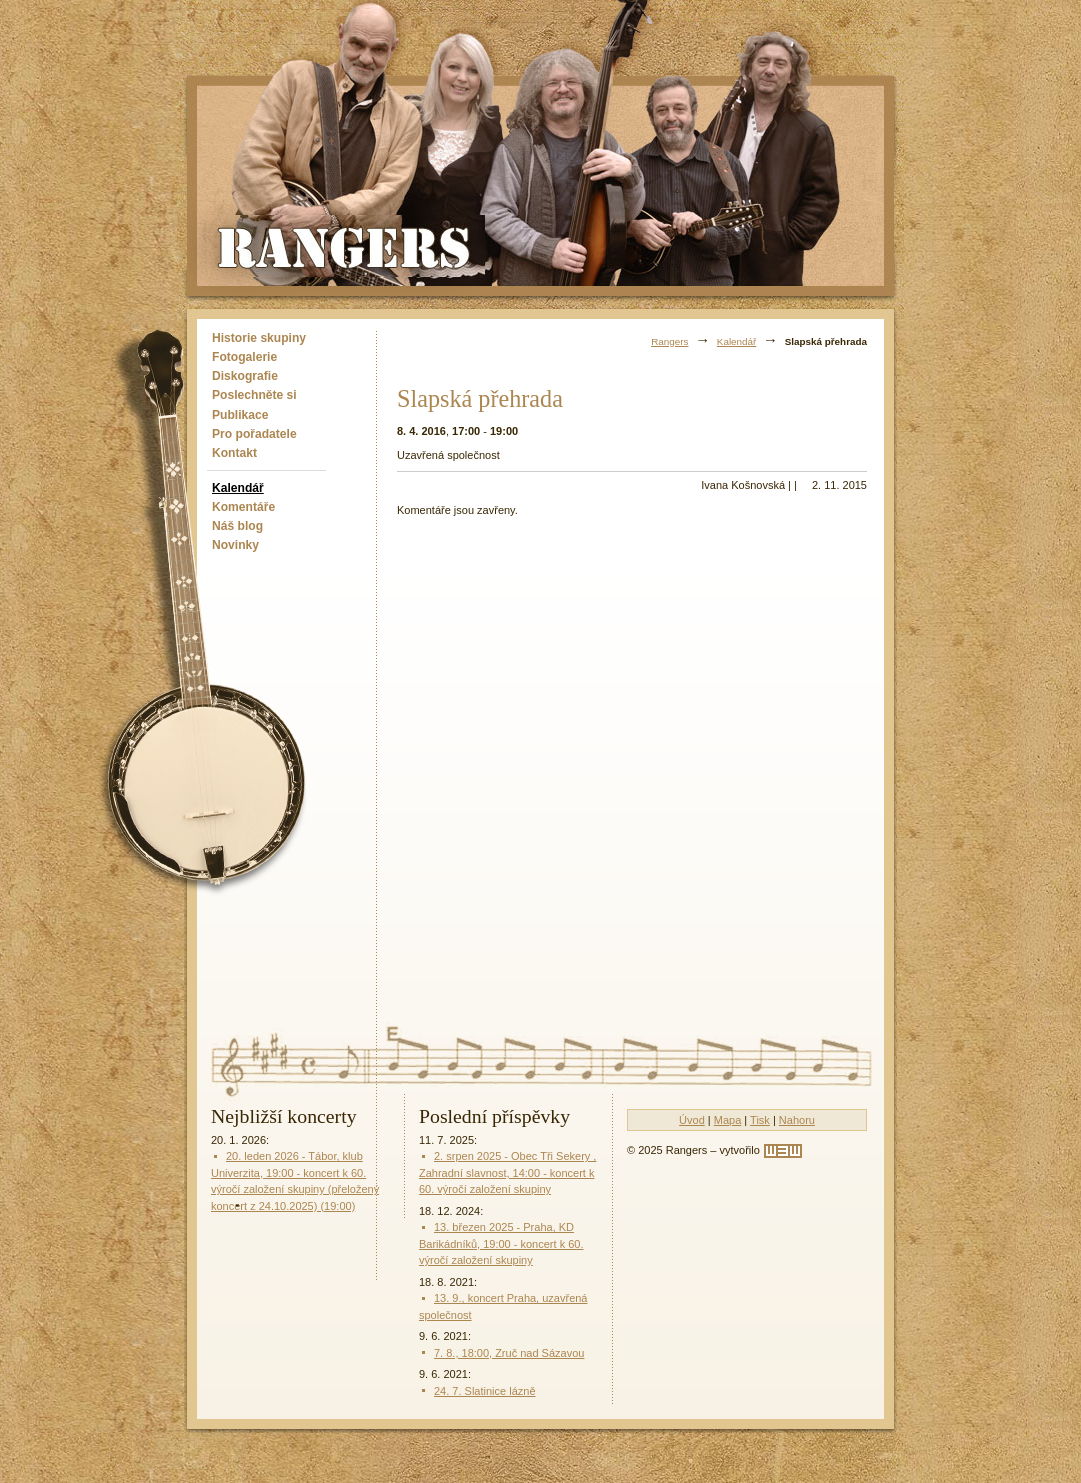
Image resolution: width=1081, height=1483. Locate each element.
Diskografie (245, 376)
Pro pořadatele (254, 434)
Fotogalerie (244, 357)
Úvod (692, 1120)
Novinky (235, 545)
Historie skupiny (259, 338)
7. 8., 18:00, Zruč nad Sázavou (509, 1353)
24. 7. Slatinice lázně (485, 1391)
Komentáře (243, 507)
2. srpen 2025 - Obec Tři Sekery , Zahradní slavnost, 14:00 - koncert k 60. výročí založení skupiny (507, 1172)
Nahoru (797, 1120)
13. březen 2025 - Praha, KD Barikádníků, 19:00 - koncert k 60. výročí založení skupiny (501, 1243)
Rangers (669, 341)
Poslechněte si (254, 395)
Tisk (760, 1120)
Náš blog (237, 526)
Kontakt (234, 453)
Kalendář (238, 488)
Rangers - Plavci (346, 246)
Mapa (728, 1120)
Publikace (240, 415)
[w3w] (783, 1151)
